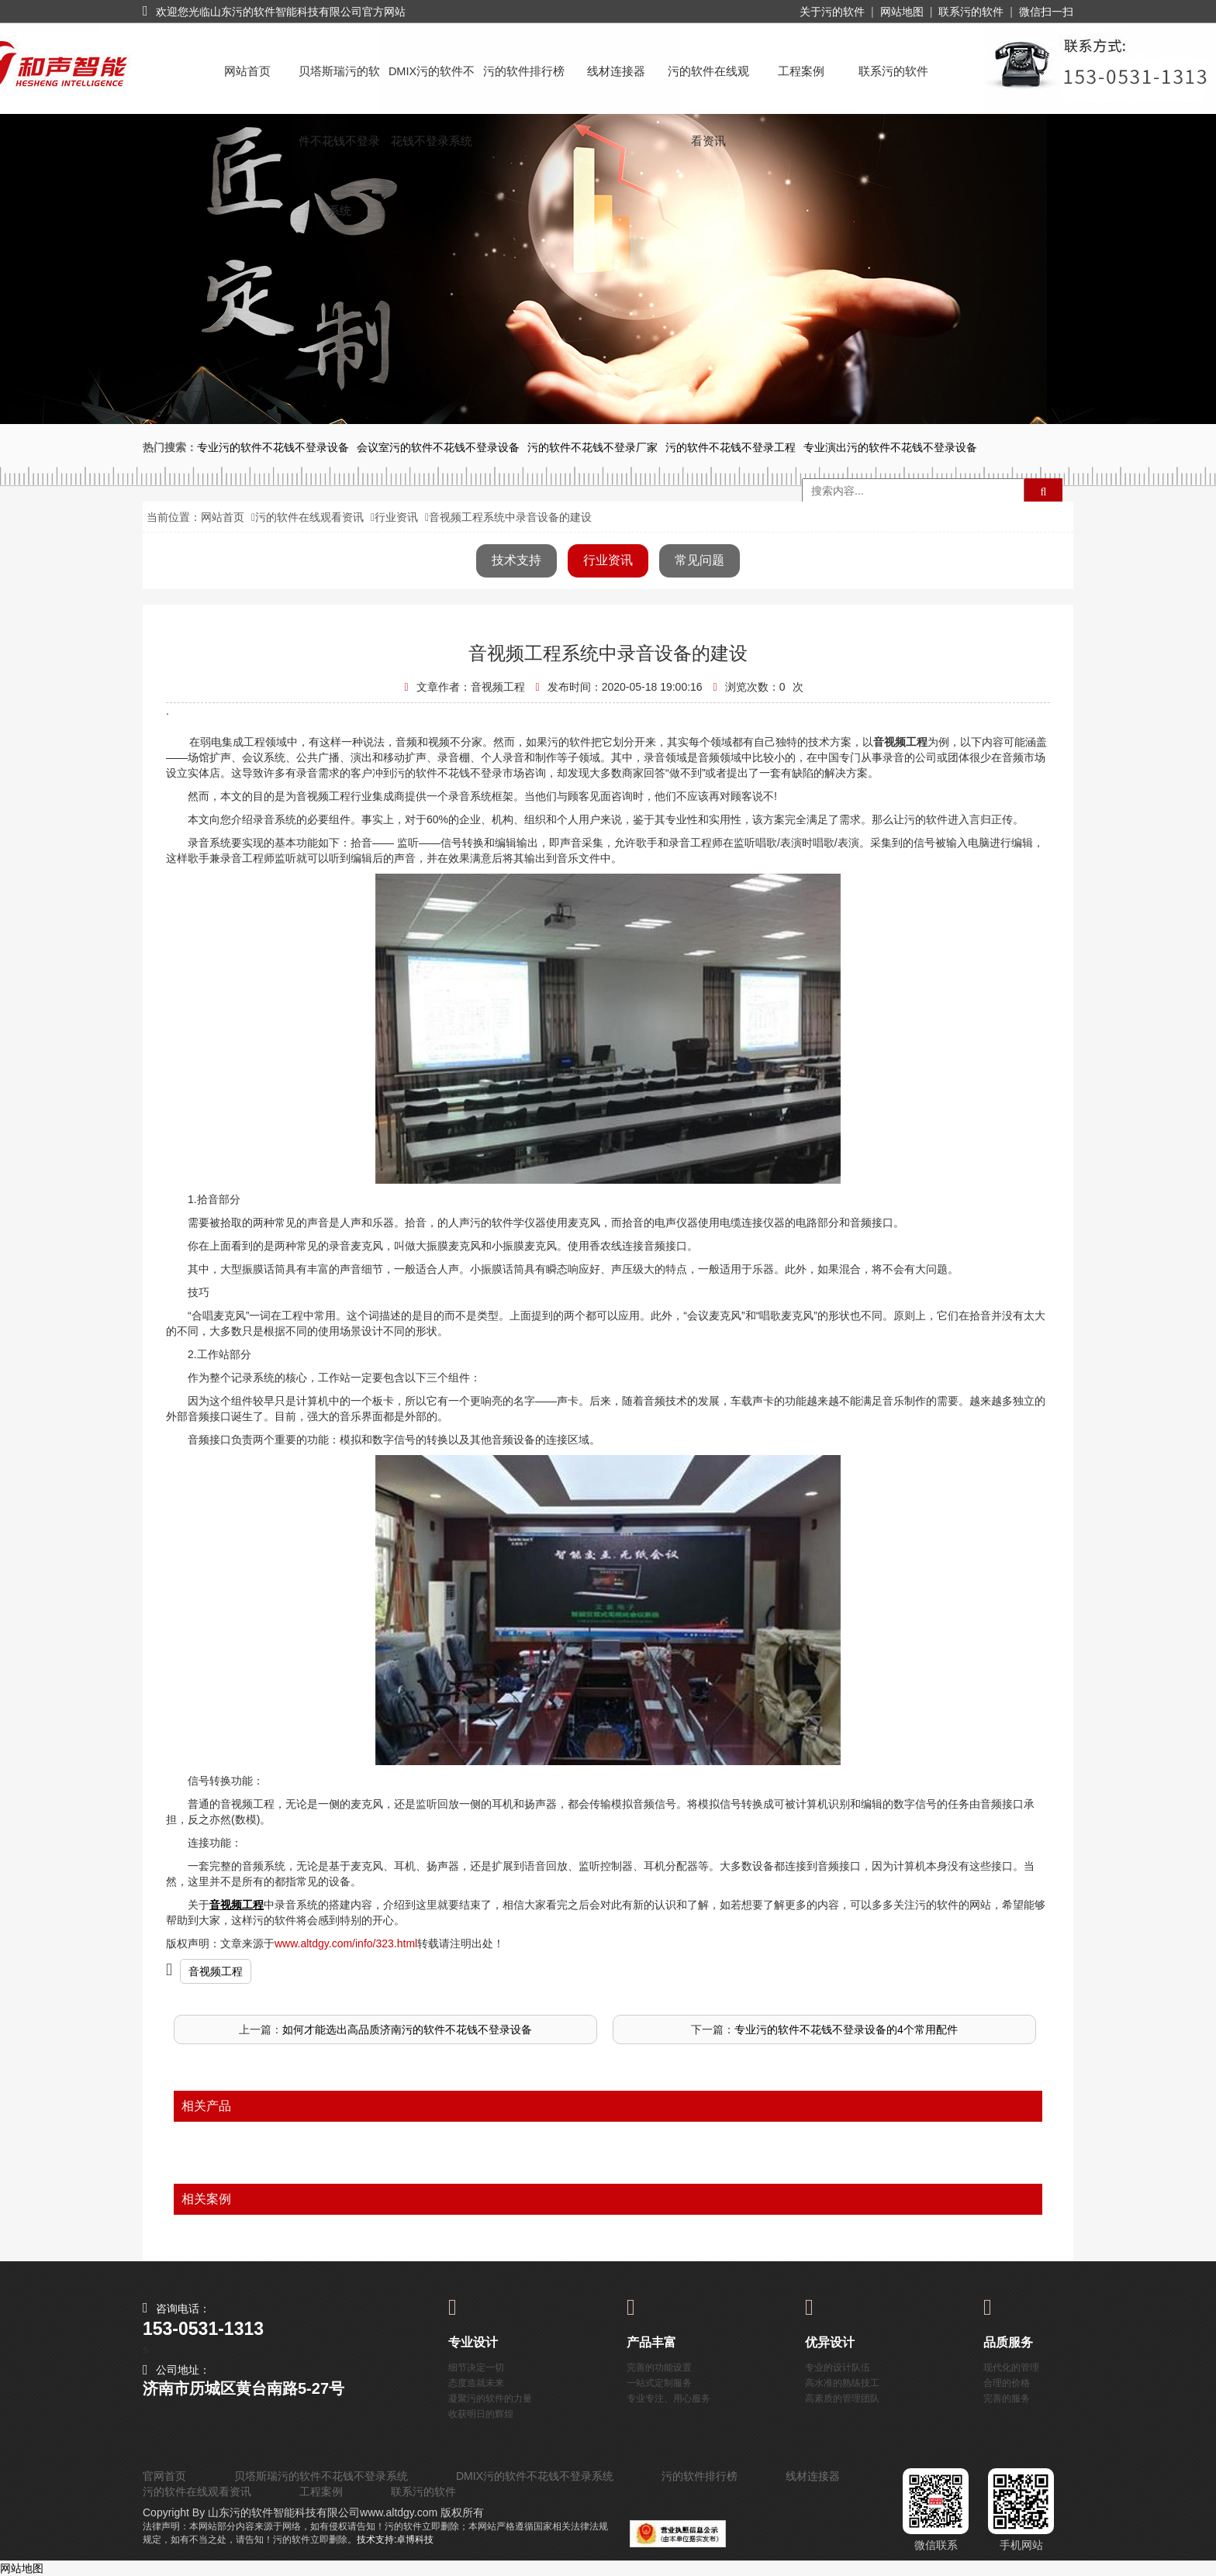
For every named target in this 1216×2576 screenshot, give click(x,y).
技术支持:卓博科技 (395, 2539)
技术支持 (516, 560)
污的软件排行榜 (524, 71)
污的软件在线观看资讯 (708, 85)
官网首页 (164, 2476)
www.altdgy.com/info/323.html (346, 1943)
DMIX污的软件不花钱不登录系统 (432, 85)
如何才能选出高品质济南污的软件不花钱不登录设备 (407, 2029)
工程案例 (801, 71)
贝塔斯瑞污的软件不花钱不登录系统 (339, 85)
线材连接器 (616, 71)
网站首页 (247, 71)
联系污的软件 (971, 11)
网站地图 (902, 11)
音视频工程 (215, 1971)
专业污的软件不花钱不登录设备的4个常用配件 (846, 2029)
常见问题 (699, 560)
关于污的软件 (832, 11)
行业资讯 (396, 517)
